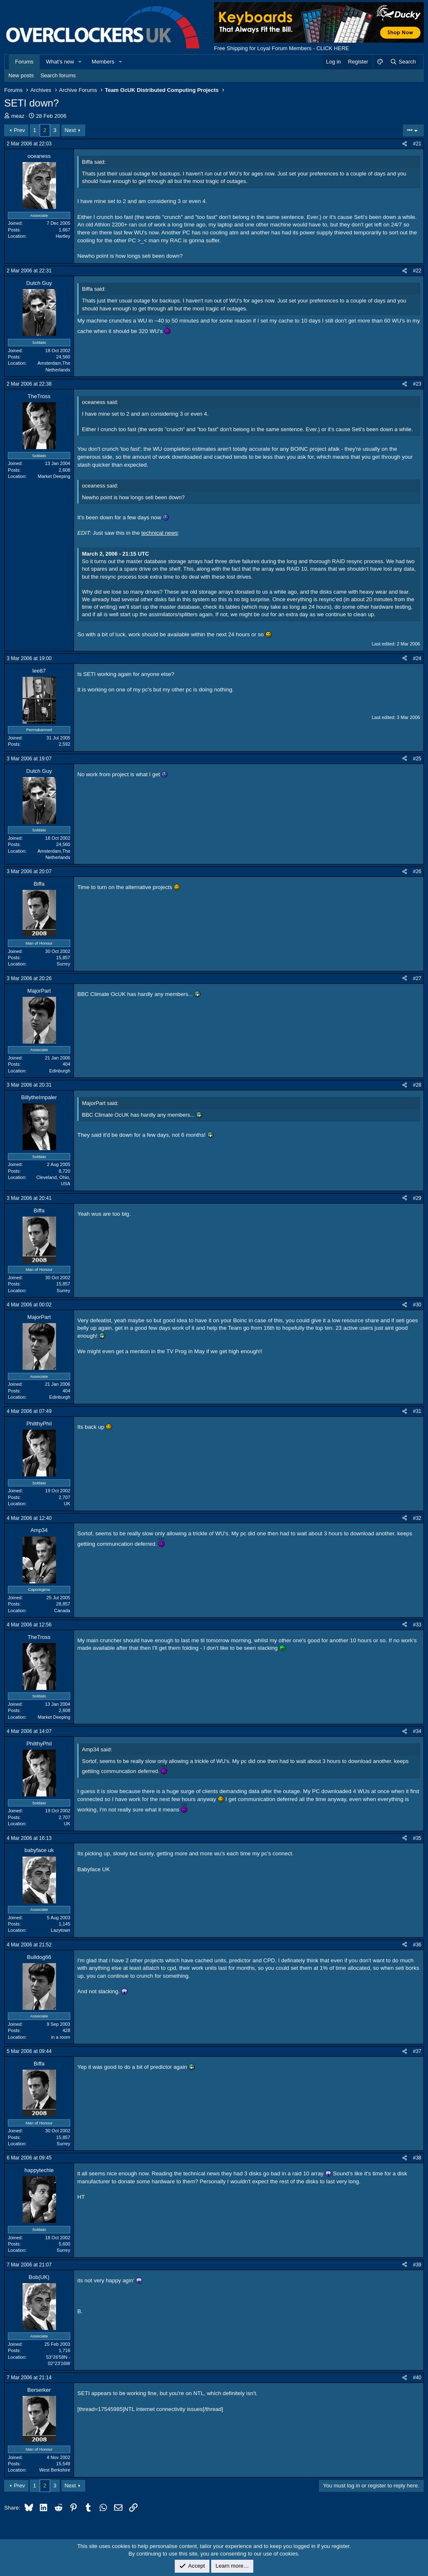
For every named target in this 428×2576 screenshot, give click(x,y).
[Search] (402, 62)
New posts (21, 75)
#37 (417, 2051)
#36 (417, 1945)
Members (103, 61)
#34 (417, 1731)
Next (70, 130)
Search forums (58, 75)
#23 (417, 384)
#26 (417, 871)
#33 (417, 1625)
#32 (417, 1518)
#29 (417, 1198)
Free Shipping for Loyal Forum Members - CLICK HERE (281, 48)
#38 (417, 2158)
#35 (417, 1838)
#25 (417, 759)
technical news (159, 533)
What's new (60, 61)
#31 (417, 1411)
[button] (80, 62)
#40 (417, 2377)
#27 (417, 978)
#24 (417, 658)
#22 (417, 271)
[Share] (404, 144)
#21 (417, 144)
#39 (417, 2265)
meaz (18, 116)
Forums (24, 61)
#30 (417, 1305)
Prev (19, 130)
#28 (417, 1085)
